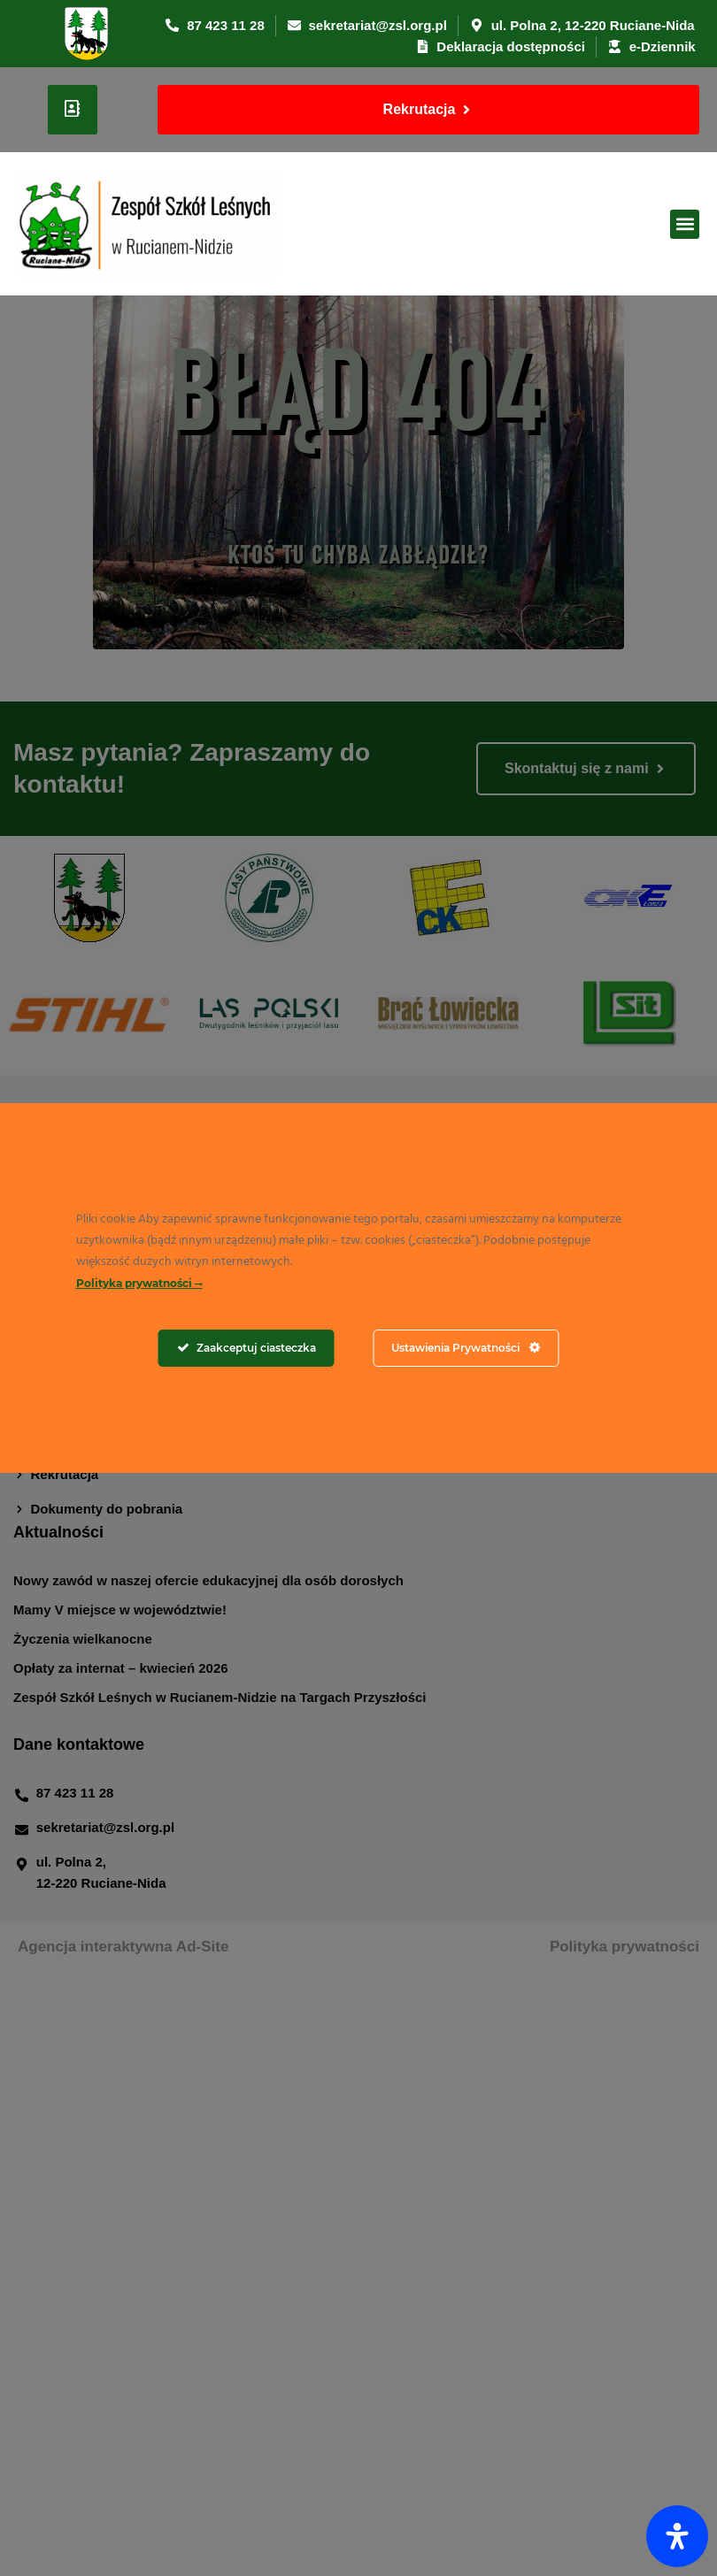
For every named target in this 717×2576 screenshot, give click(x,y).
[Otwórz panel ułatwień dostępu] (677, 2536)
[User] (72, 109)
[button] (684, 224)
